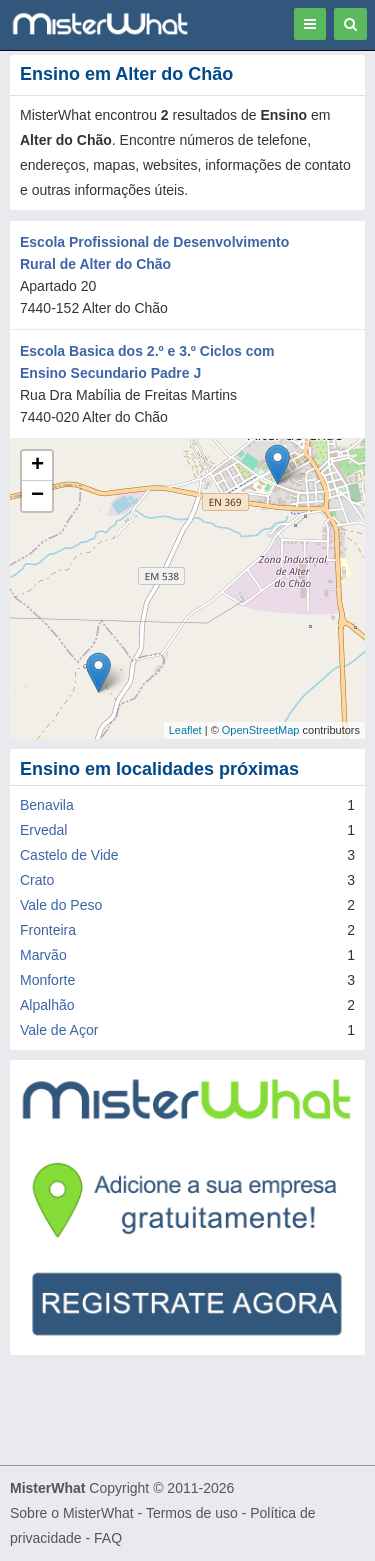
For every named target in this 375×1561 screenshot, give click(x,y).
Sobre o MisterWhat (72, 1513)
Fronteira (48, 930)
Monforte (47, 980)
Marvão (43, 955)
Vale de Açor (59, 1030)
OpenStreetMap (261, 730)
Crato (37, 880)
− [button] (37, 496)
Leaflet (185, 730)
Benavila (47, 805)
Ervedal (43, 830)
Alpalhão (47, 1005)
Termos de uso (192, 1513)
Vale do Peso (61, 905)
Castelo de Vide (69, 855)
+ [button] (37, 466)
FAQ (108, 1538)
